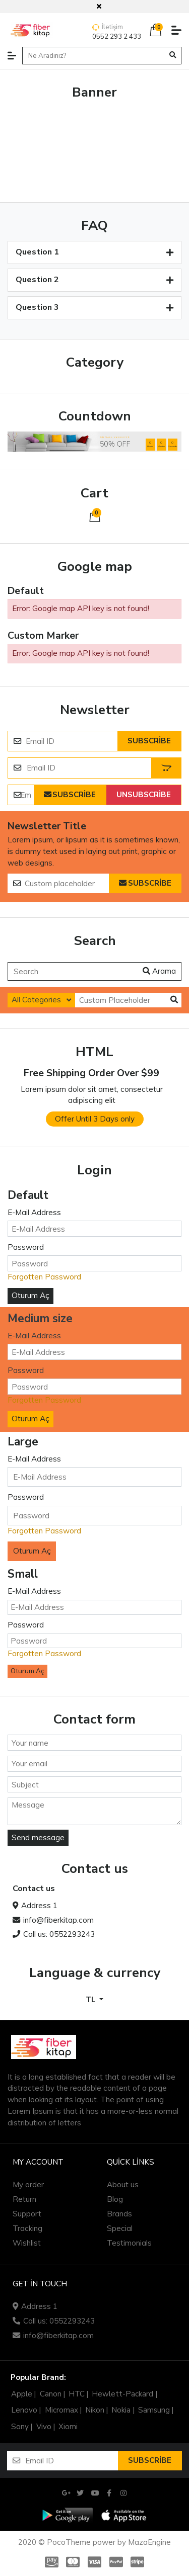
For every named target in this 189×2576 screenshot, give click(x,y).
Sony (20, 2427)
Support (27, 2213)
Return (24, 2199)
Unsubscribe (143, 795)
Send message (38, 1837)
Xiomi (68, 2427)
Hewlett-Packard (122, 2394)
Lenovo (24, 2410)
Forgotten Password (44, 1276)
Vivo (43, 2427)
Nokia (121, 2410)
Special (120, 2228)
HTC (77, 2394)
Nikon (94, 2410)
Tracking (27, 2228)
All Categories (36, 999)
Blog (115, 2199)
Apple (21, 2394)
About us (123, 2184)
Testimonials (129, 2243)
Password (26, 1247)
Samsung (154, 2410)
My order (28, 2184)
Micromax (61, 2410)
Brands (119, 2213)
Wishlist (27, 2243)
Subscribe (149, 741)
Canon (50, 2394)
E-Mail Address (34, 1212)
